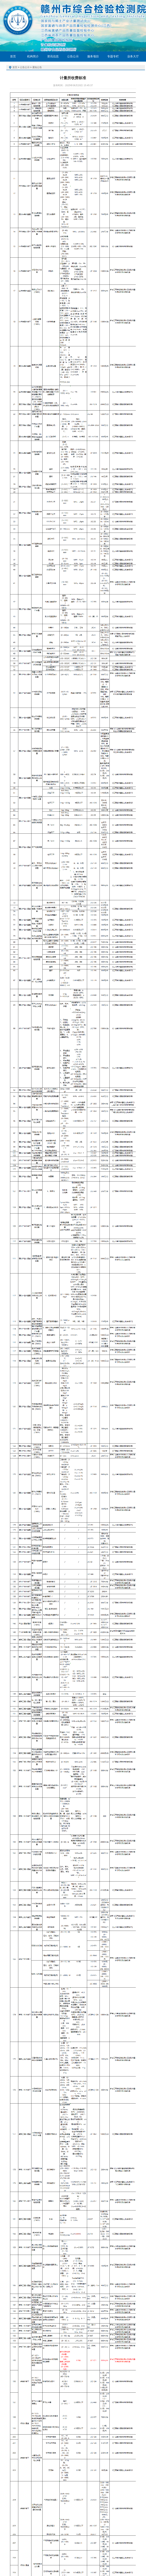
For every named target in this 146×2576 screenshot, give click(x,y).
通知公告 (37, 67)
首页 (14, 67)
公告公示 (25, 67)
